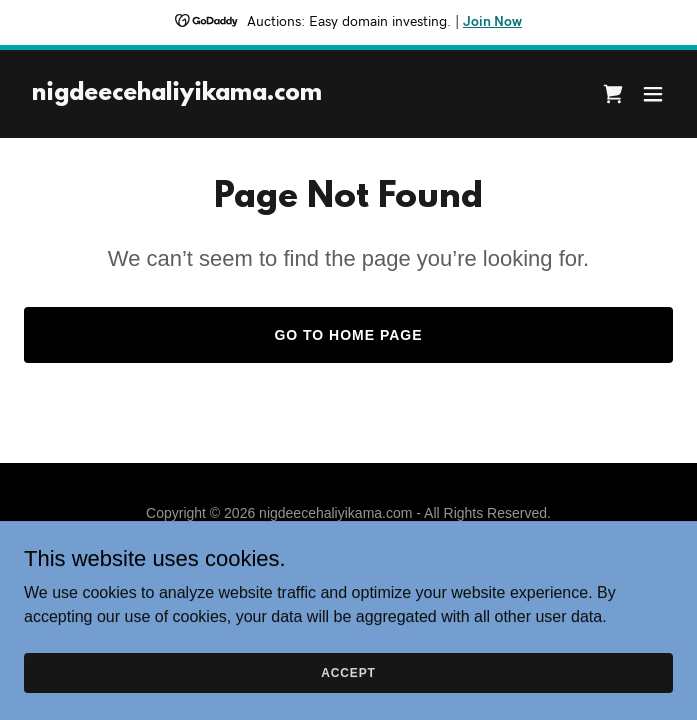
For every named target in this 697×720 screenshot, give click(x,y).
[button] (653, 94)
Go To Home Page (348, 335)
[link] (177, 94)
